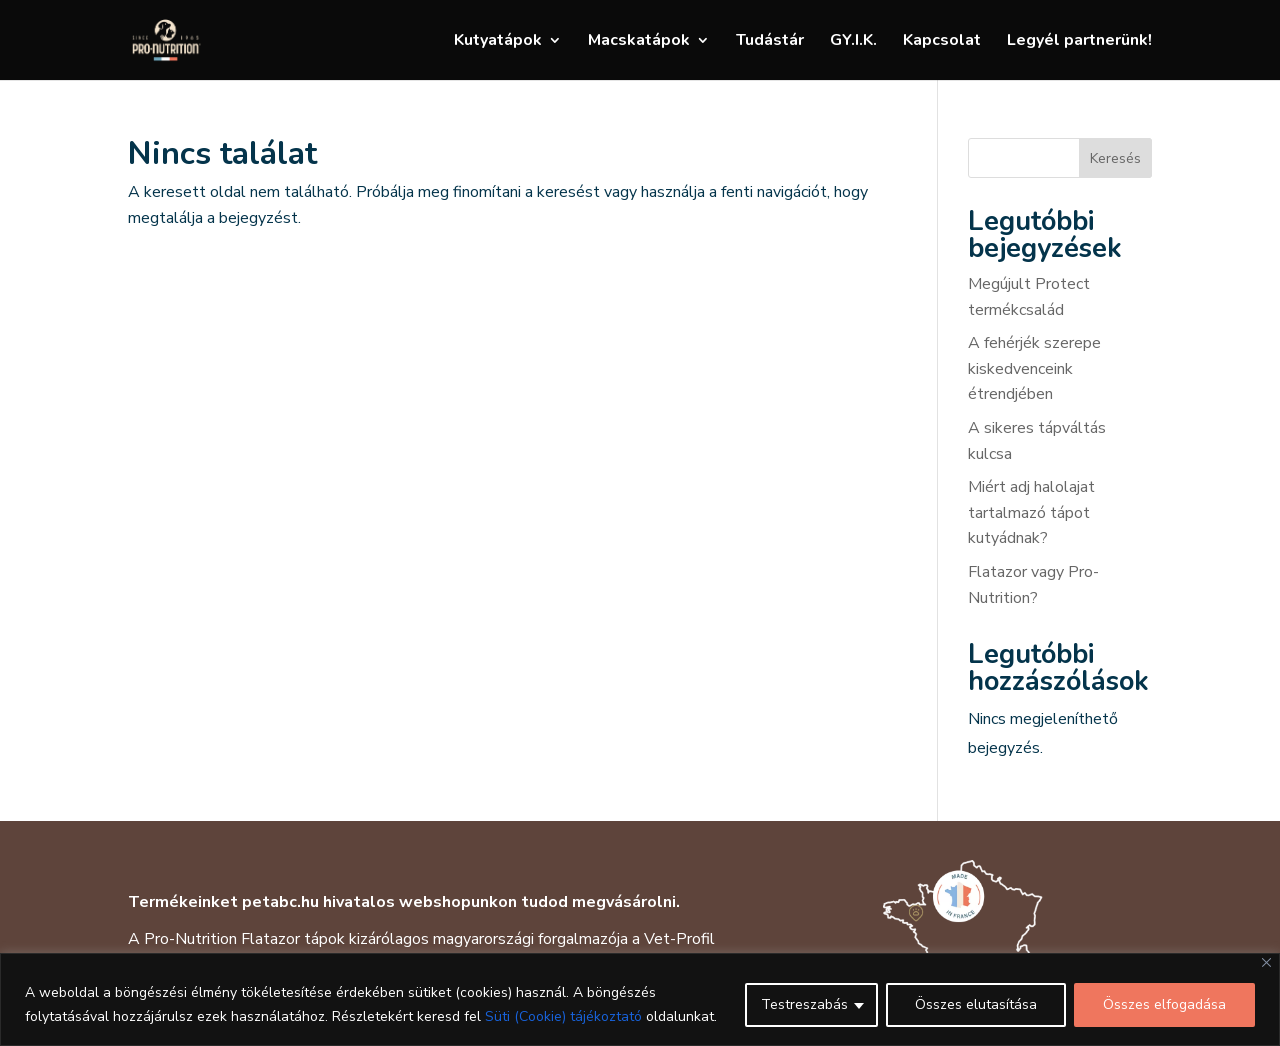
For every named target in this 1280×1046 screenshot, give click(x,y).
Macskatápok (639, 42)
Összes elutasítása (976, 1004)
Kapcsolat (942, 42)
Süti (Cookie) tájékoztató (563, 1016)
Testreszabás (804, 1004)
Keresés (1115, 158)
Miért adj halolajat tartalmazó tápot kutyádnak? (1031, 512)
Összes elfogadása (1164, 1004)
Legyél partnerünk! (1079, 42)
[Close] (1266, 962)
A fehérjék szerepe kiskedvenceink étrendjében (1034, 368)
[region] (640, 999)
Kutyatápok (498, 42)
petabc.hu (280, 902)
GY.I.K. (853, 42)
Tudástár (770, 42)
